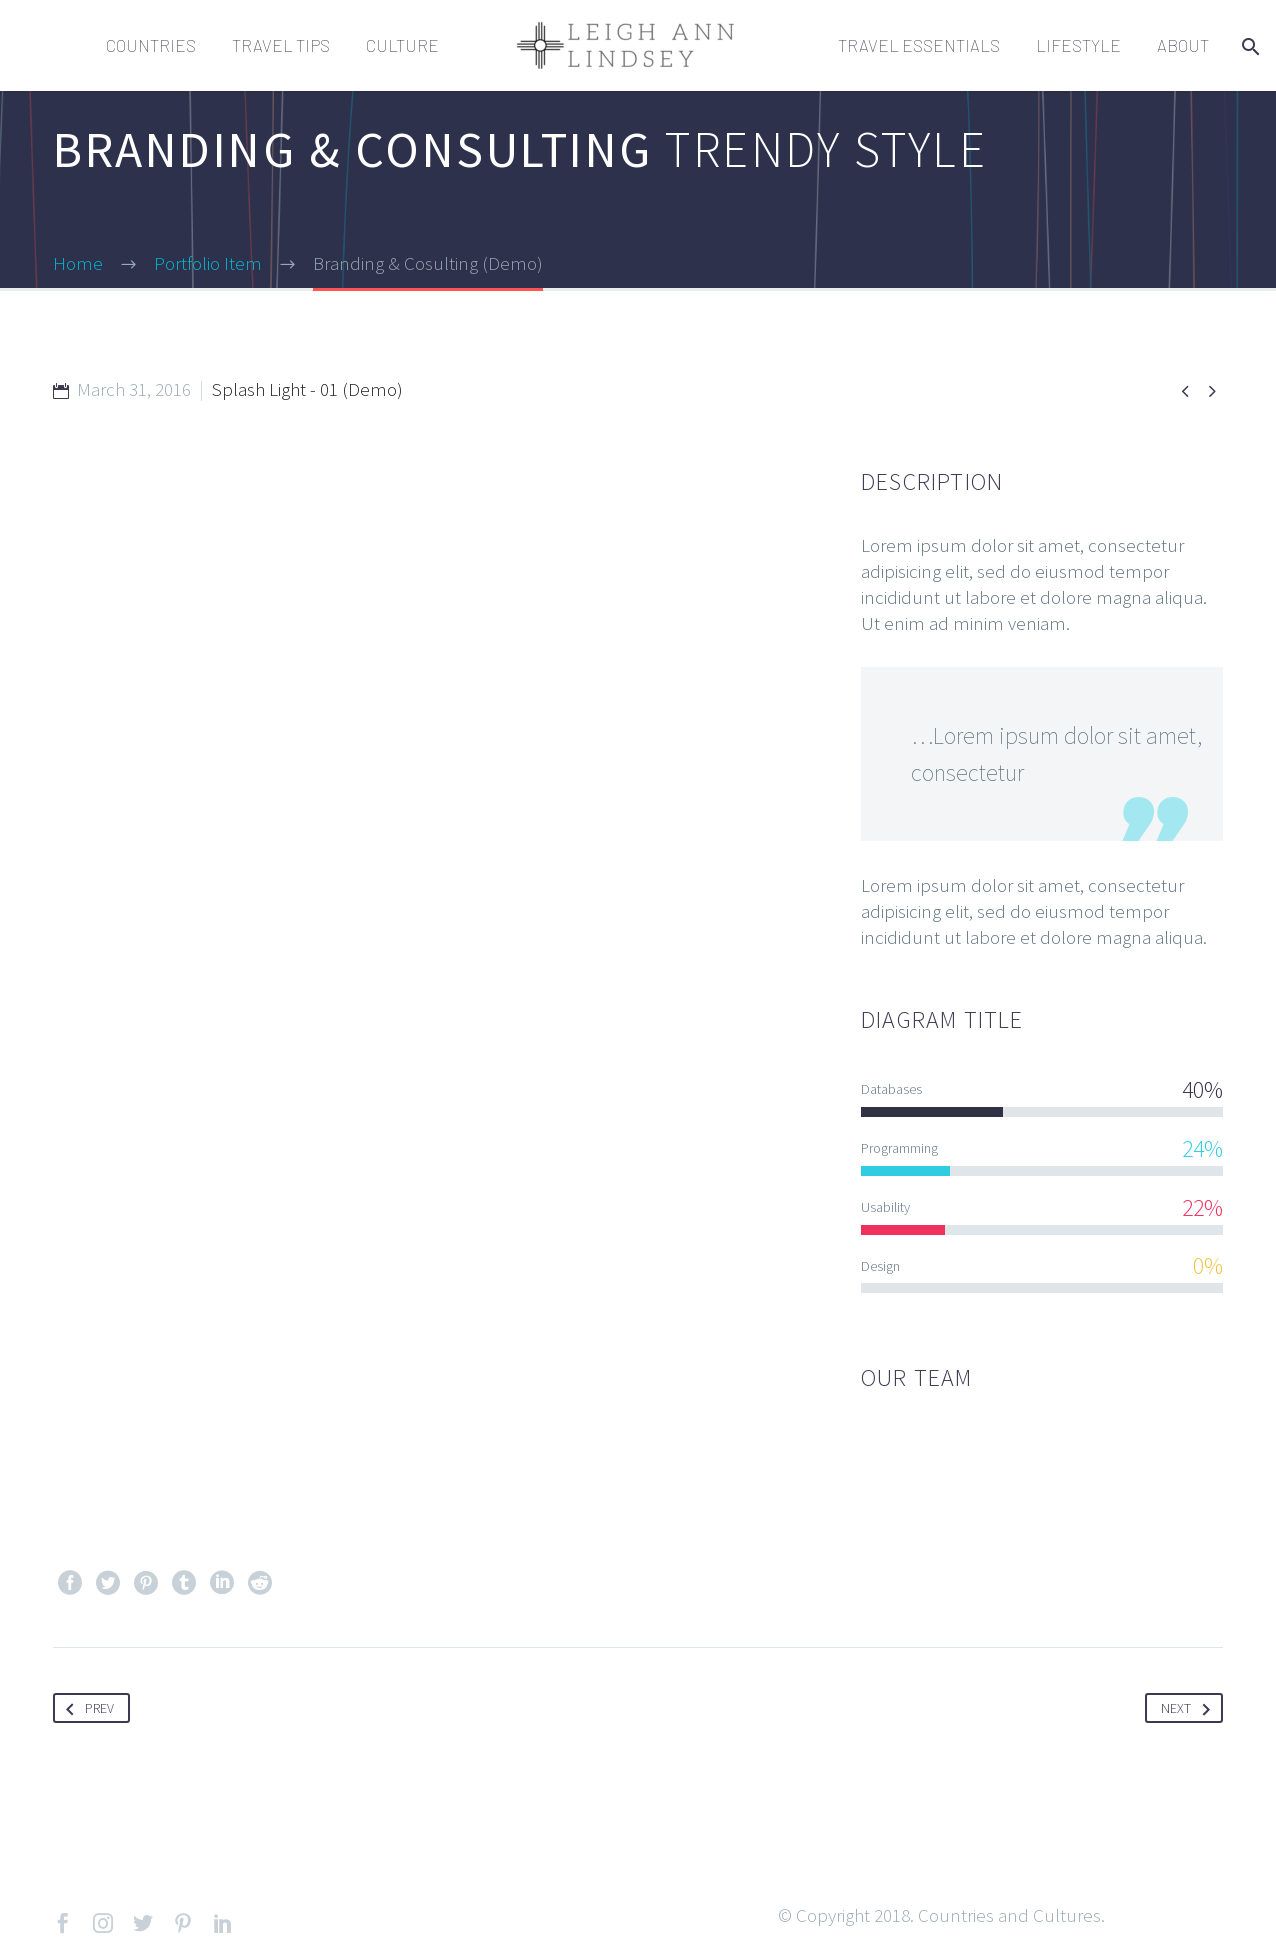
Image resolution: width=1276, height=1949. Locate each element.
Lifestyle (1078, 45)
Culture (402, 45)
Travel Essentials (919, 45)
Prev (86, 1708)
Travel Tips (281, 45)
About (1183, 45)
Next (1189, 1708)
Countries (151, 45)
